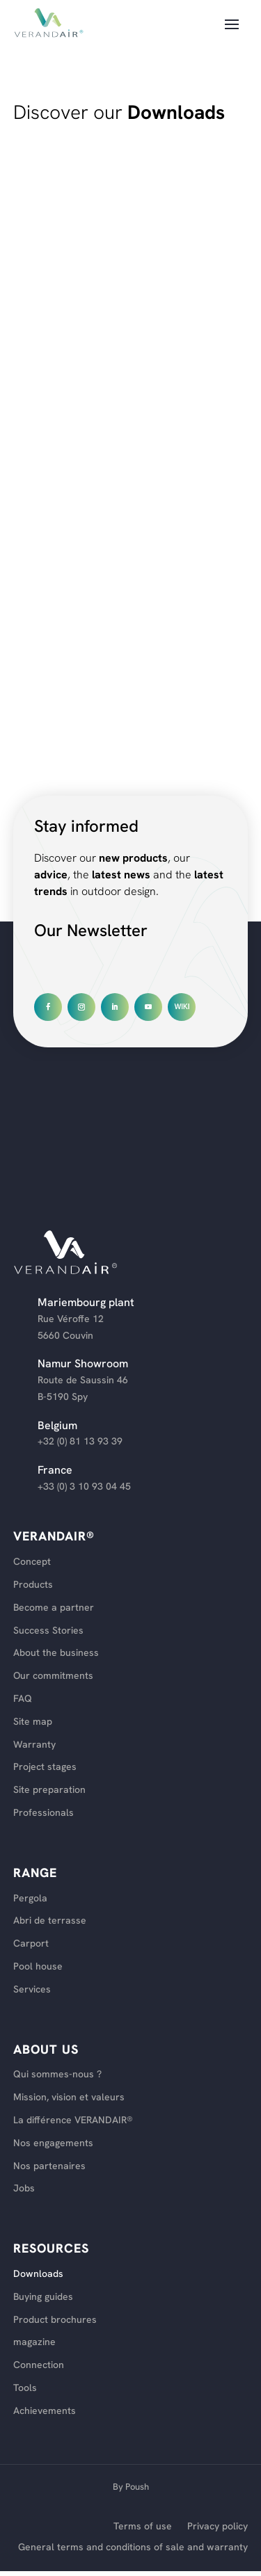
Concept (32, 1562)
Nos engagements (53, 2143)
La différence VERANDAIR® (73, 2120)
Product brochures (55, 2320)
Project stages (45, 1767)
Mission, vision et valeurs (69, 2097)
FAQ (22, 1699)
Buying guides (43, 2297)
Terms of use (142, 2526)
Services (32, 1989)
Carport (31, 1943)
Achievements (44, 2411)
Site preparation (49, 1790)
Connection (38, 2365)
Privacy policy (217, 2526)
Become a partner (53, 1607)
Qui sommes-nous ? (57, 2074)
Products (33, 1585)
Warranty (34, 1744)
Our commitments (53, 1676)
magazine (34, 2342)
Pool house (38, 1966)
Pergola (30, 1898)
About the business (56, 1653)
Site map (32, 1722)
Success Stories (48, 1630)
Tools (25, 2388)
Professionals (43, 1813)
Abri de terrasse (49, 1920)
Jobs (24, 2188)
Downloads (38, 2274)
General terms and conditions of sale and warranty (133, 2547)
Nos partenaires (49, 2166)
